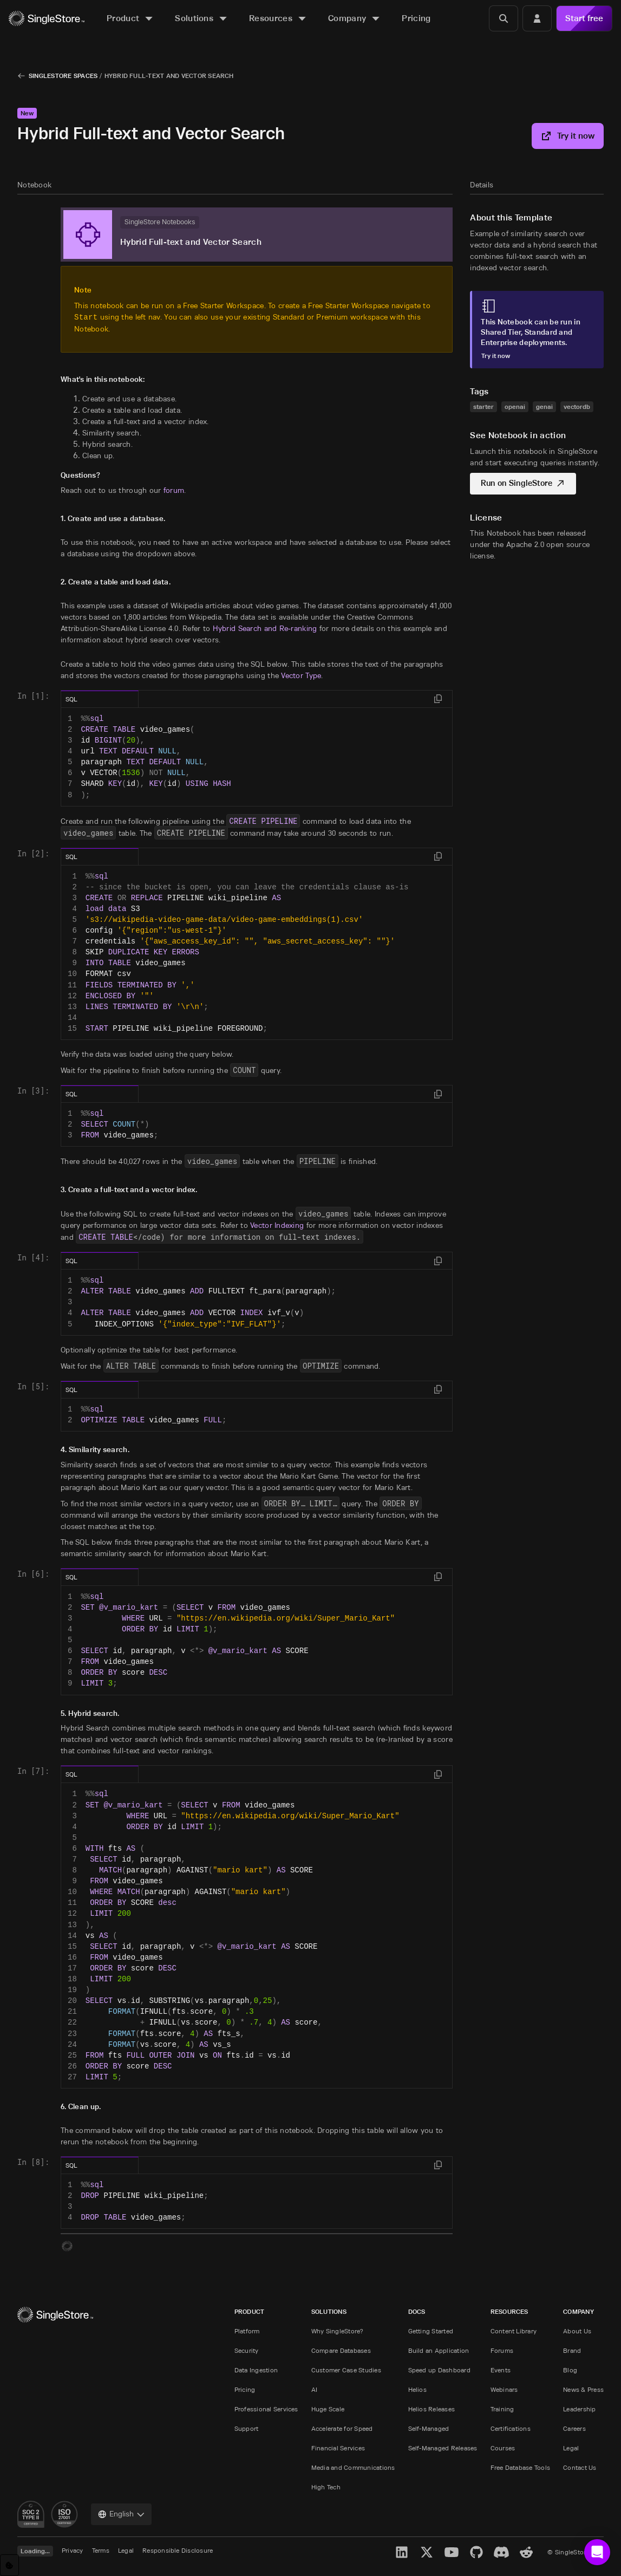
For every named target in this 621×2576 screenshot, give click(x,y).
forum (174, 490)
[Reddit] (526, 2552)
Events (501, 2370)
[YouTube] (451, 2552)
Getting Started (431, 2331)
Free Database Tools (521, 2467)
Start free (584, 18)
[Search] (503, 18)
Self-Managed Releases (443, 2448)
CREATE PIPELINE (263, 821)
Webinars (504, 2389)
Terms (100, 2550)
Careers (574, 2428)
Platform (247, 2331)
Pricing (245, 2389)
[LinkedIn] (402, 2552)
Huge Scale (327, 2409)
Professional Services (266, 2409)
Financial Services (338, 2448)
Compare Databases (341, 2350)
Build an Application (438, 2350)
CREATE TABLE (106, 1237)
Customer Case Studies (346, 2370)
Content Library (514, 2331)
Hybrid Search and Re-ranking (265, 628)
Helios (417, 2389)
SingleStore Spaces (63, 75)
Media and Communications (353, 2467)
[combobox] (121, 2514)
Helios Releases (431, 2409)
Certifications (511, 2428)
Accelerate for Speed (342, 2428)
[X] (427, 2552)
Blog (570, 2370)
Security (246, 2350)
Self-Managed (428, 2428)
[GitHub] (476, 2552)
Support (246, 2428)
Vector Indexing (277, 1225)
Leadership (579, 2409)
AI (314, 2389)
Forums (502, 2350)
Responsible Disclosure (177, 2550)
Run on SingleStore (528, 483)
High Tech (326, 2487)
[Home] (46, 19)
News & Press (583, 2389)
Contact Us (579, 2467)
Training (502, 2409)
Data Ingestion (256, 2370)
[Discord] (501, 2552)
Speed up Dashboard (439, 2370)
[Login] (537, 18)
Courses (503, 2448)
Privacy (72, 2550)
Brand (572, 2350)
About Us (577, 2331)
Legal (571, 2448)
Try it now (567, 136)
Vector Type (301, 675)
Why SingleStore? (337, 2331)
